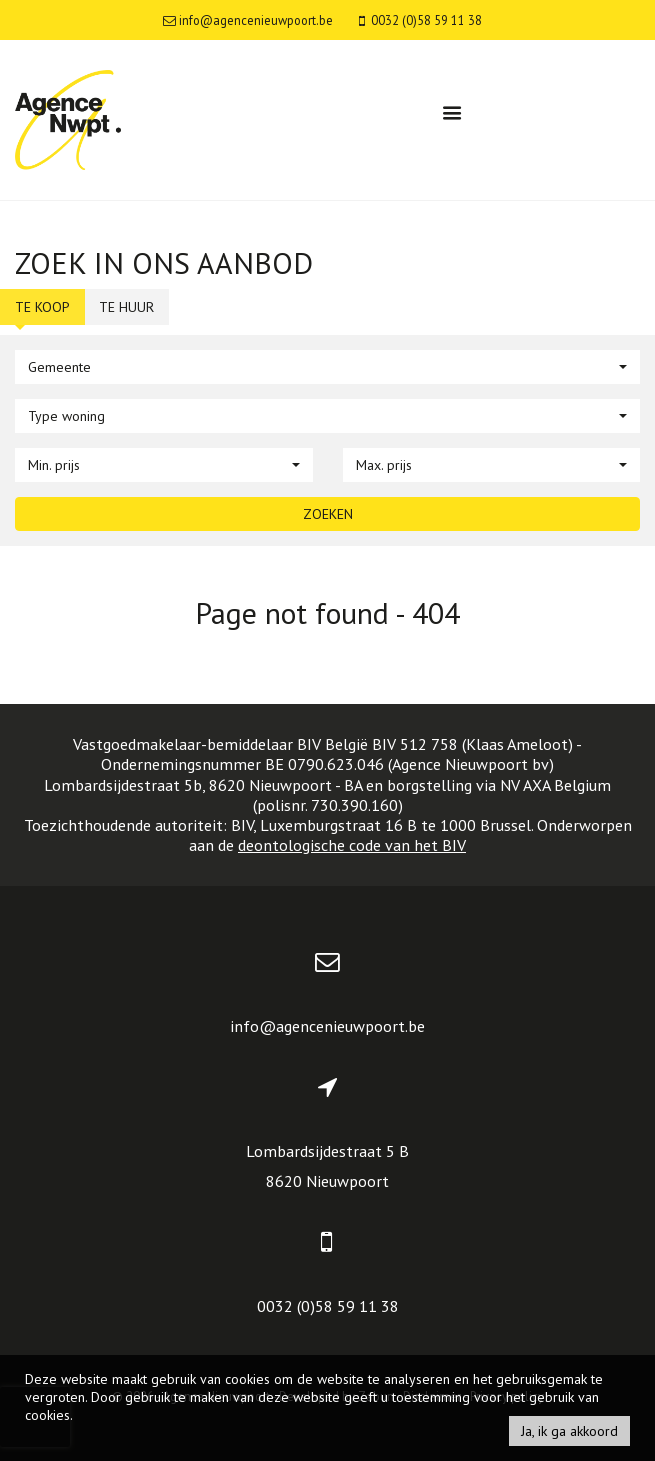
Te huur (126, 307)
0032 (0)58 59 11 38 (328, 1306)
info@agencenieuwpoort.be (327, 1026)
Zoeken (328, 514)
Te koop (42, 307)
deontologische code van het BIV (352, 845)
